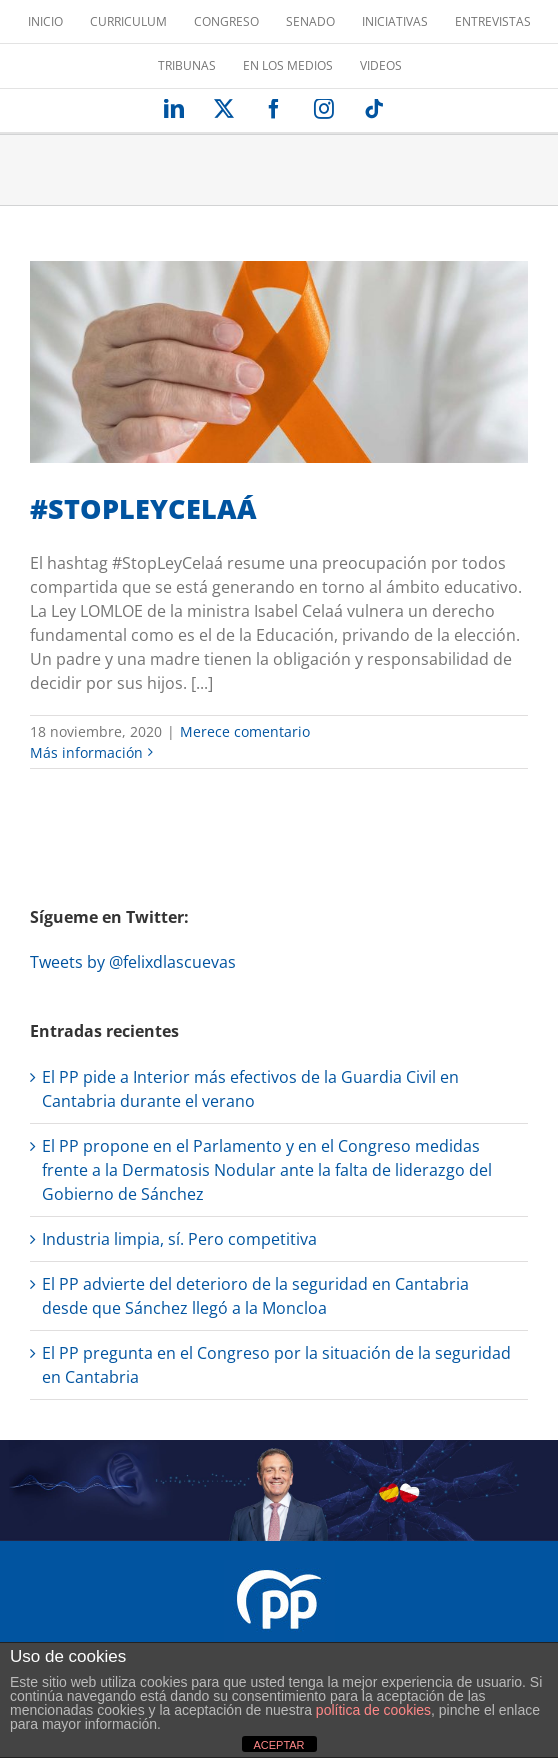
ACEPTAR (278, 1745)
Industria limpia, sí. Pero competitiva (179, 1239)
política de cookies (373, 1710)
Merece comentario (245, 731)
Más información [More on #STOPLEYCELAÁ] (86, 752)
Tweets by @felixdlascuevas (133, 962)
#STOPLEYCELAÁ (143, 508)
